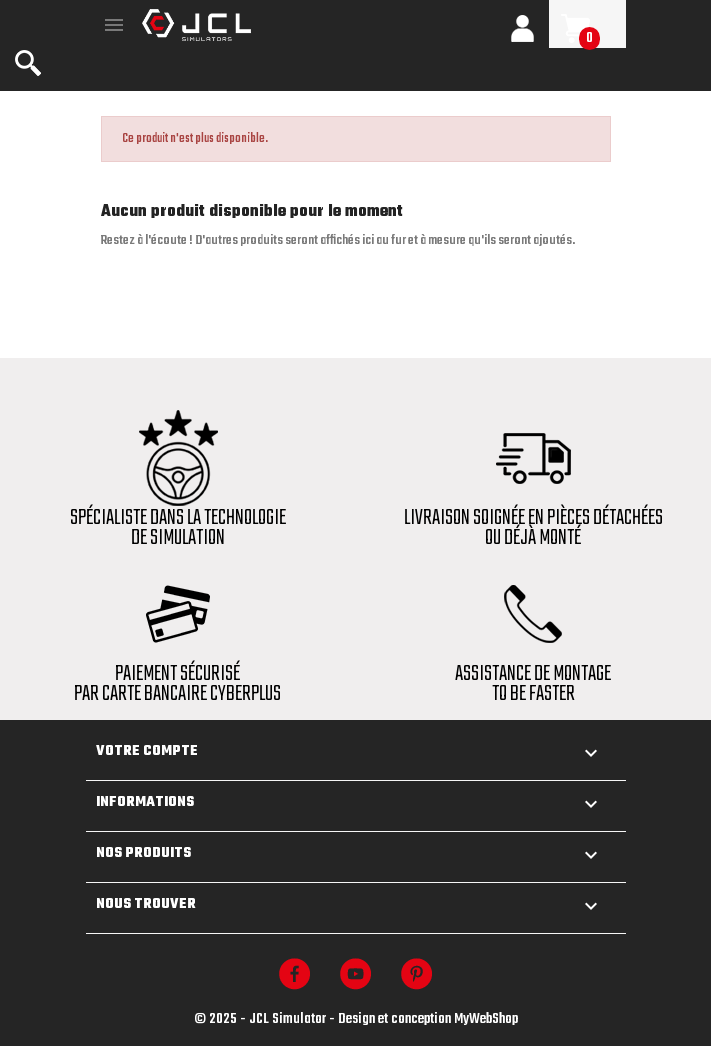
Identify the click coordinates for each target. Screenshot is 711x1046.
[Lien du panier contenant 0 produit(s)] (587, 28)
